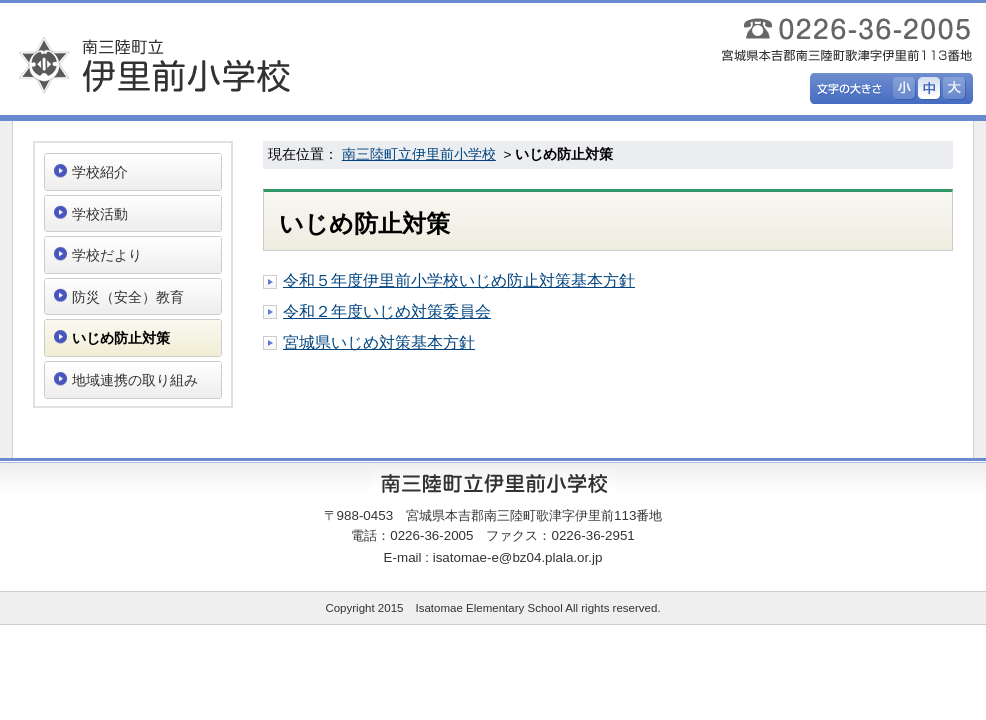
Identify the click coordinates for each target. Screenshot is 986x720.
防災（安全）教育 (128, 297)
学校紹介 (100, 172)
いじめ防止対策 (121, 338)
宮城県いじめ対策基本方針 (379, 342)
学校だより (107, 255)
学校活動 (100, 214)
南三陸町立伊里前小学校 (419, 154)
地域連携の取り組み (135, 380)
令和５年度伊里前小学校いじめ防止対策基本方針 (459, 280)
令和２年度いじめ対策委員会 (387, 311)
